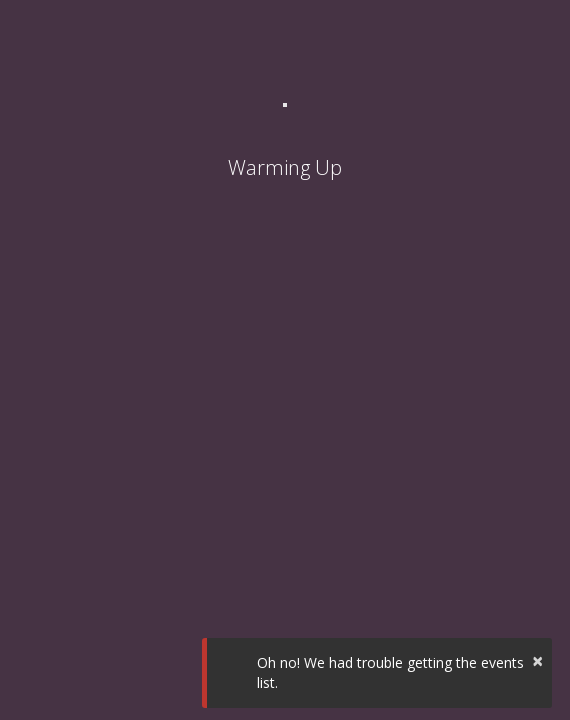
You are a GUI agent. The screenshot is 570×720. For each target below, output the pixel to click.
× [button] (537, 660)
